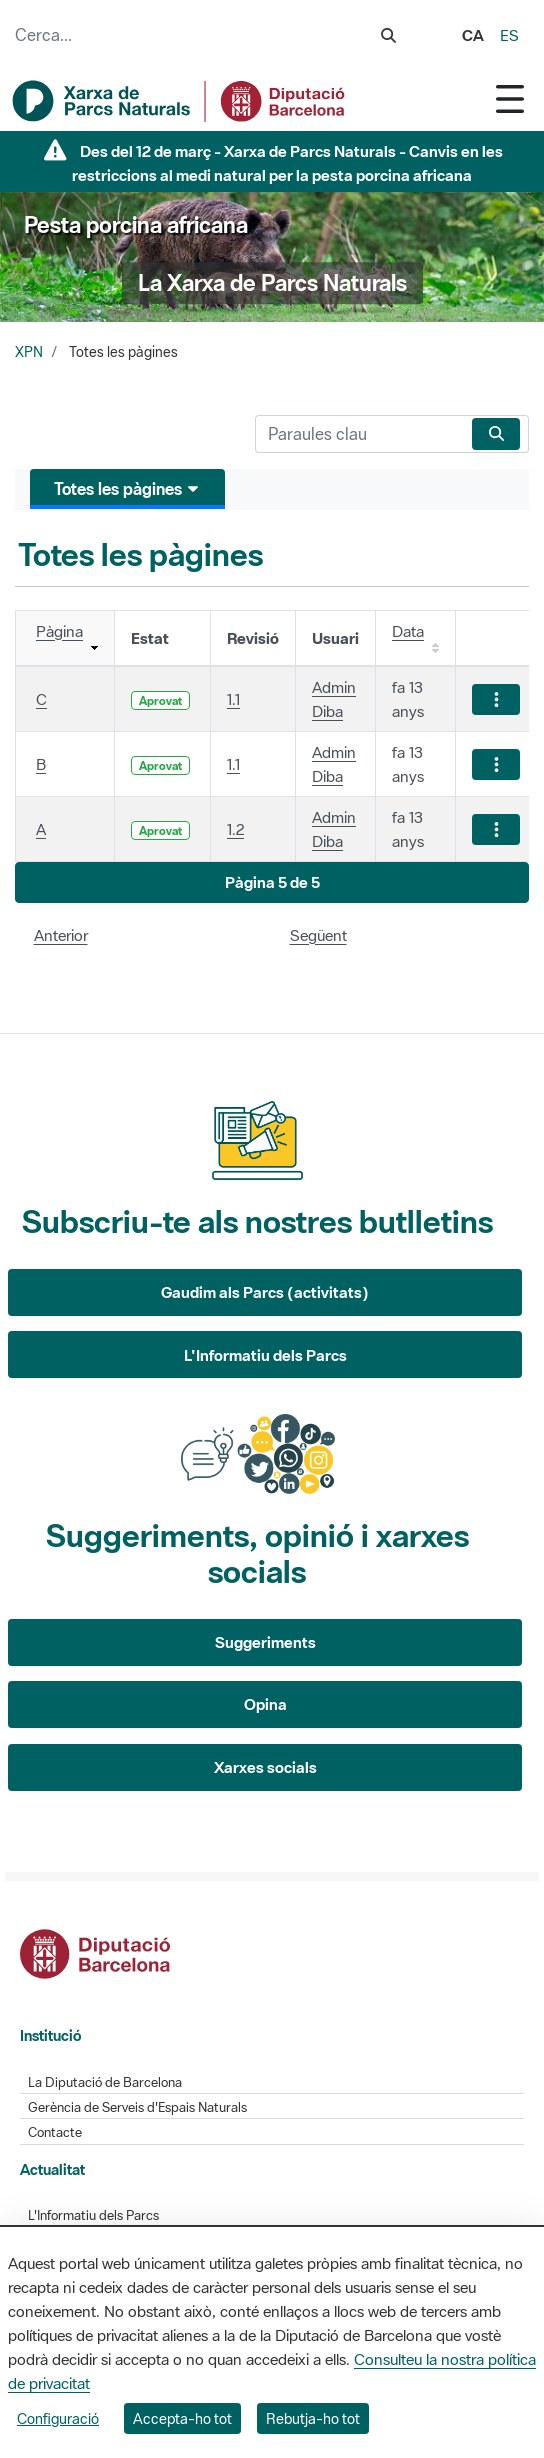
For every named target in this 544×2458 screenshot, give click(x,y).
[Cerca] (359, 434)
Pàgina (59, 631)
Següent (318, 935)
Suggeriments (265, 1642)
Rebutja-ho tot (313, 2418)
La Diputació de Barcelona (105, 2082)
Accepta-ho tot (182, 2418)
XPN (29, 352)
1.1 (233, 699)
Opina (265, 1704)
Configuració (58, 2418)
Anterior (61, 935)
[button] (272, 882)
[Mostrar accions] (496, 699)
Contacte (55, 2132)
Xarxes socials (265, 1767)
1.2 (235, 829)
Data (408, 631)
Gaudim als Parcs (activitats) (265, 1292)
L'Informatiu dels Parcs (265, 1355)
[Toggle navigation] (510, 98)
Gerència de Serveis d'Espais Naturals (137, 2107)
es (509, 35)
